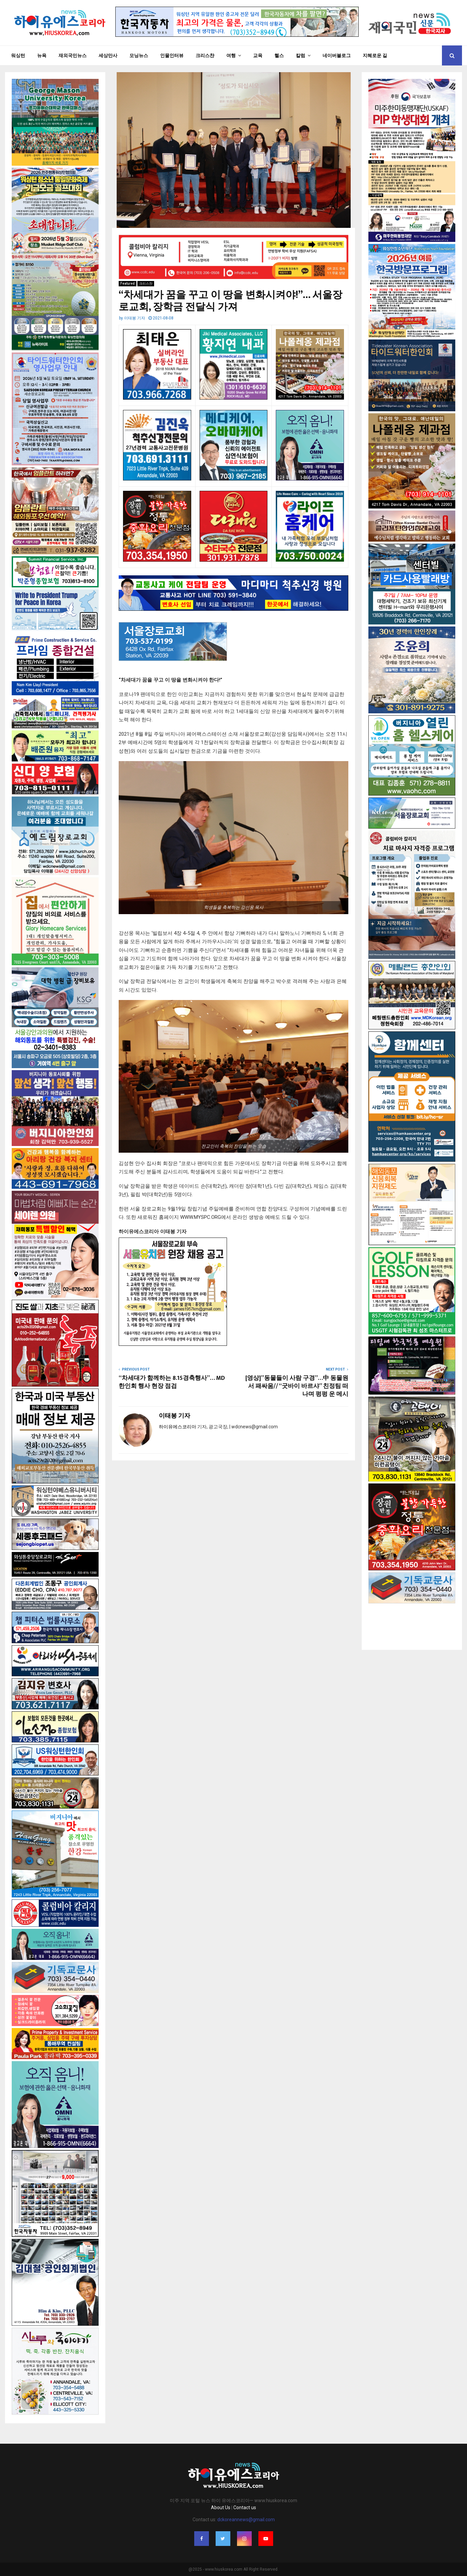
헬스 (279, 55)
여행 (231, 55)
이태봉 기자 (134, 318)
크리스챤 (205, 55)
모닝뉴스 (138, 55)
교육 (257, 55)
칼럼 (300, 55)
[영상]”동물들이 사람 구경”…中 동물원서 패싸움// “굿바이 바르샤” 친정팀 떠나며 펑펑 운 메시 (296, 1386)
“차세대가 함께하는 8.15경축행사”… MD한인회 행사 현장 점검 (172, 1382)
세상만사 (108, 55)
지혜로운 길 (375, 55)
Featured (127, 283)
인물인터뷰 (172, 55)
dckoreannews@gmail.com (246, 2519)
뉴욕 (41, 55)
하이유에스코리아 (177, 1426)
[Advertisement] (411, 1620)
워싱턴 (18, 55)
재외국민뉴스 (73, 55)
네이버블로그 (337, 55)
